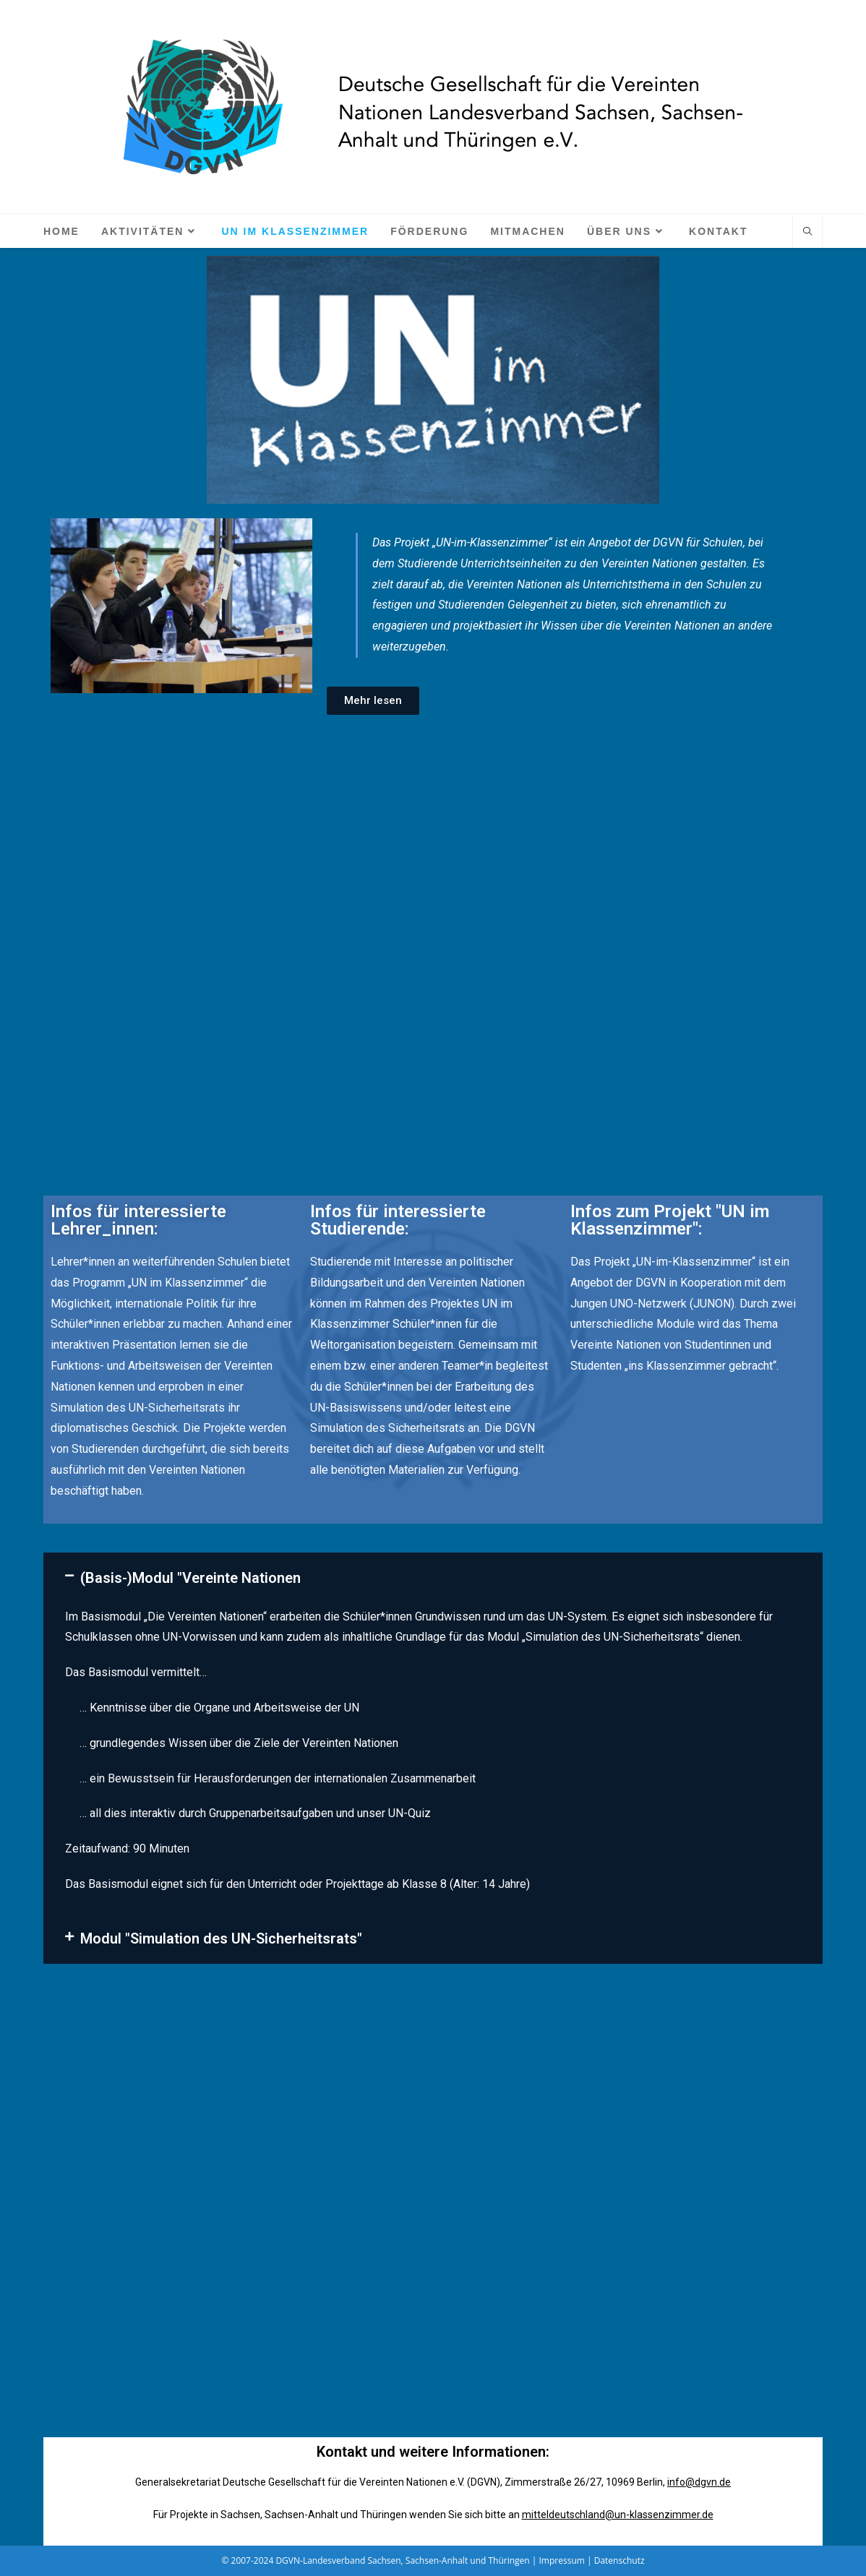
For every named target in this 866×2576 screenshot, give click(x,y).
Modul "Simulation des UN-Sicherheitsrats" (221, 1938)
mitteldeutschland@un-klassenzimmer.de (617, 2514)
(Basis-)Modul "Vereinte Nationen (190, 1578)
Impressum (562, 2560)
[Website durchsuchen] (807, 232)
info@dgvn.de (699, 2482)
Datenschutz (619, 2560)
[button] (433, 1578)
